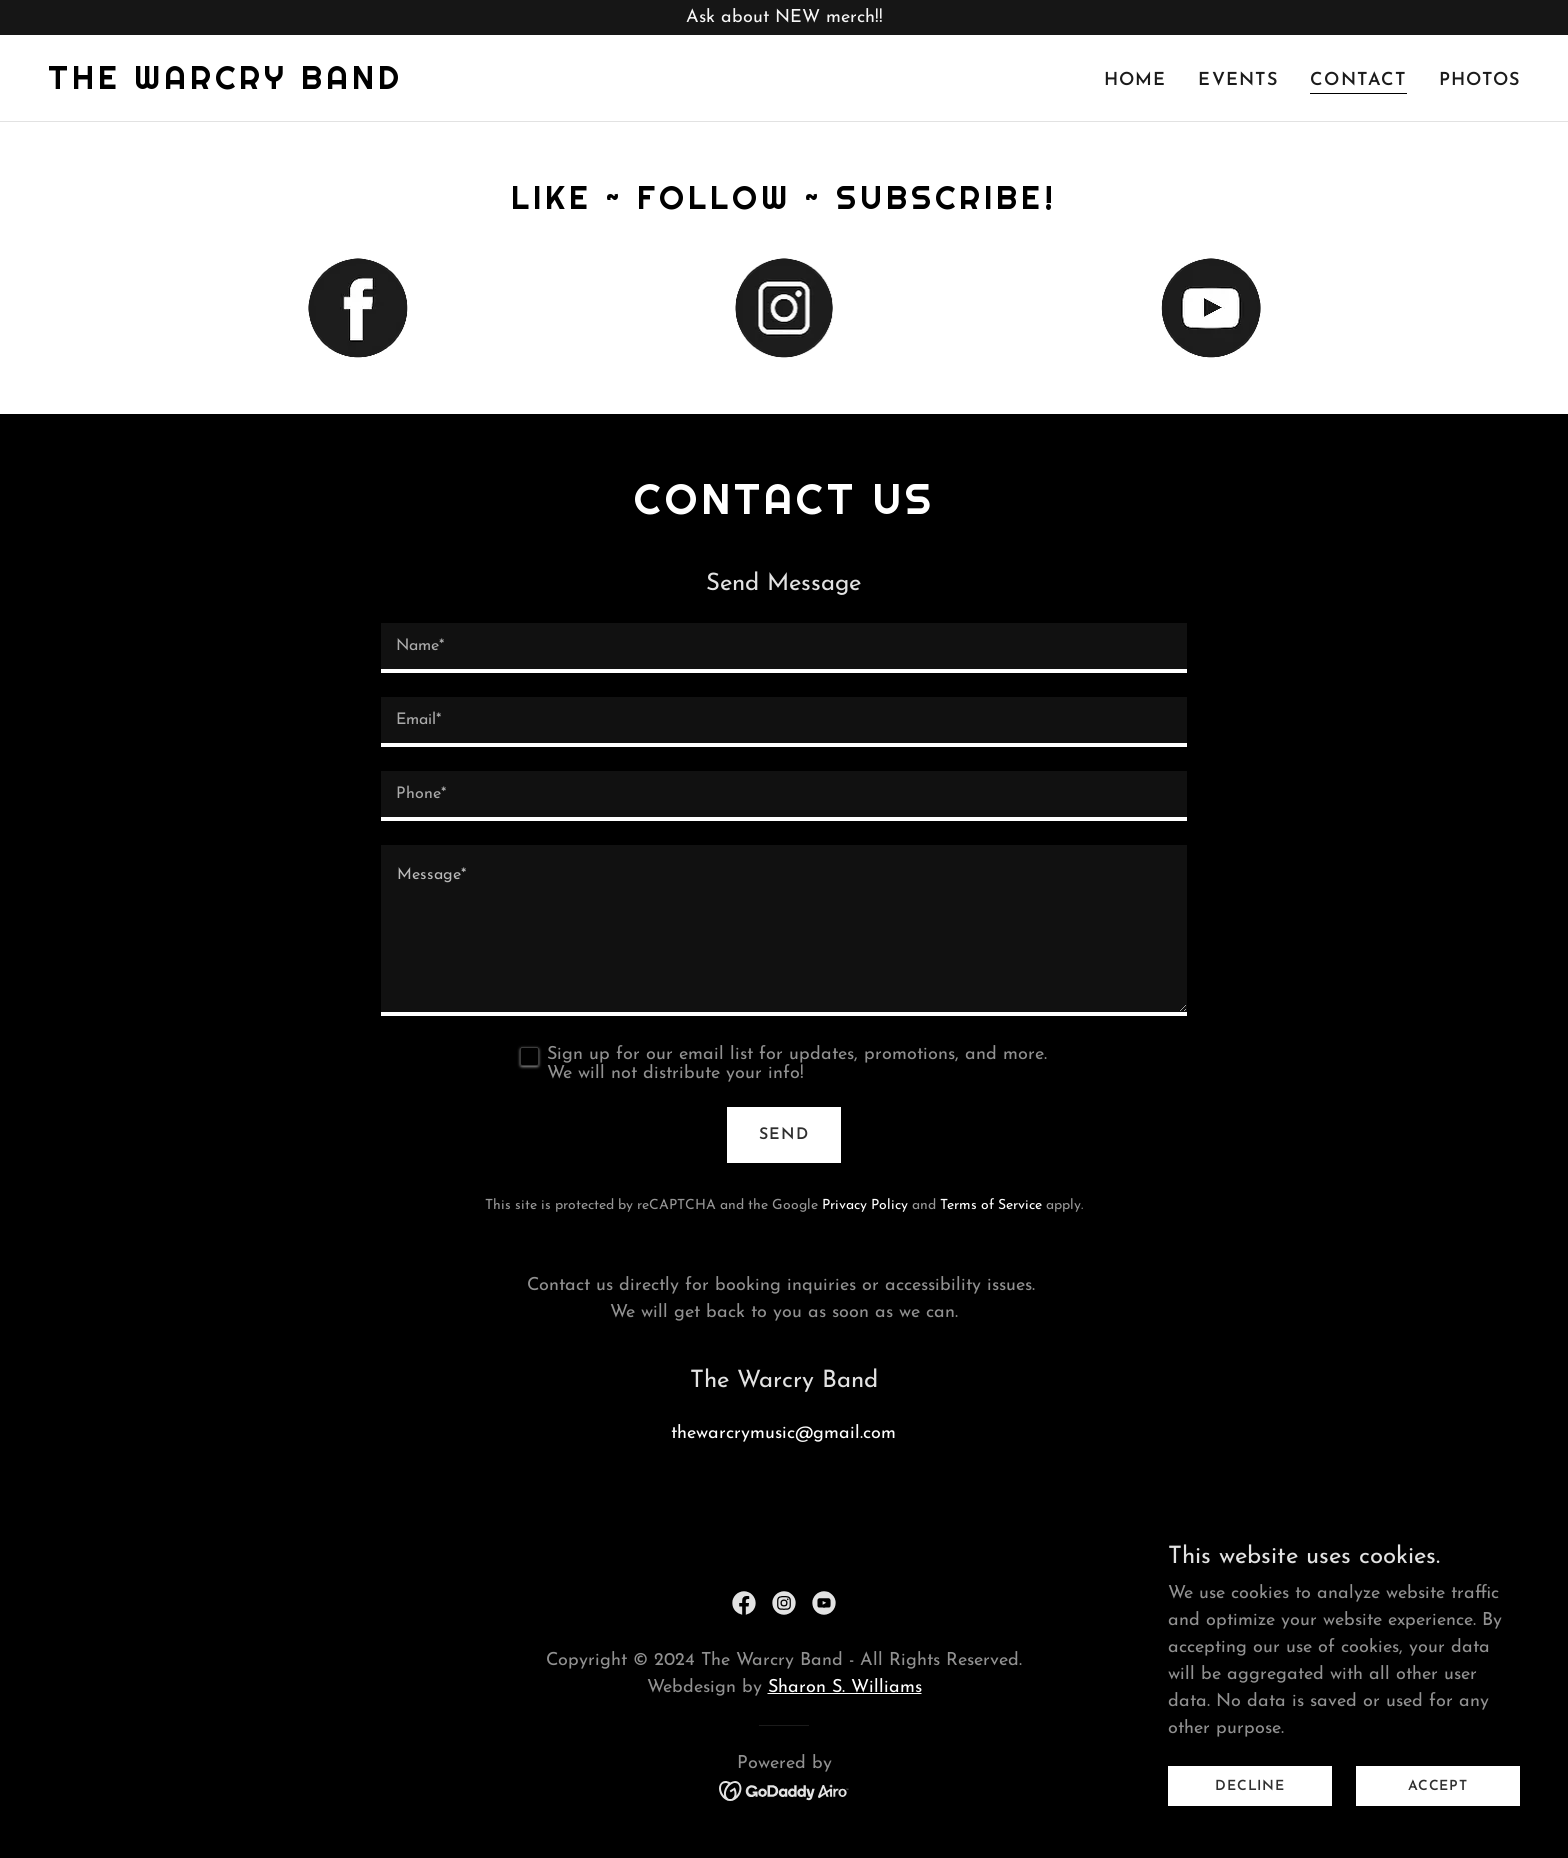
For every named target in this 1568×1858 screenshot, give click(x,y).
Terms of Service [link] (991, 1205)
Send (784, 1135)
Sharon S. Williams (845, 1687)
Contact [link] (1358, 80)
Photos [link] (1479, 80)
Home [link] (1135, 80)
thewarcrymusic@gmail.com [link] (783, 1433)
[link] (225, 84)
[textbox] (783, 648)
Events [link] (1238, 80)
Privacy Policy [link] (865, 1205)
